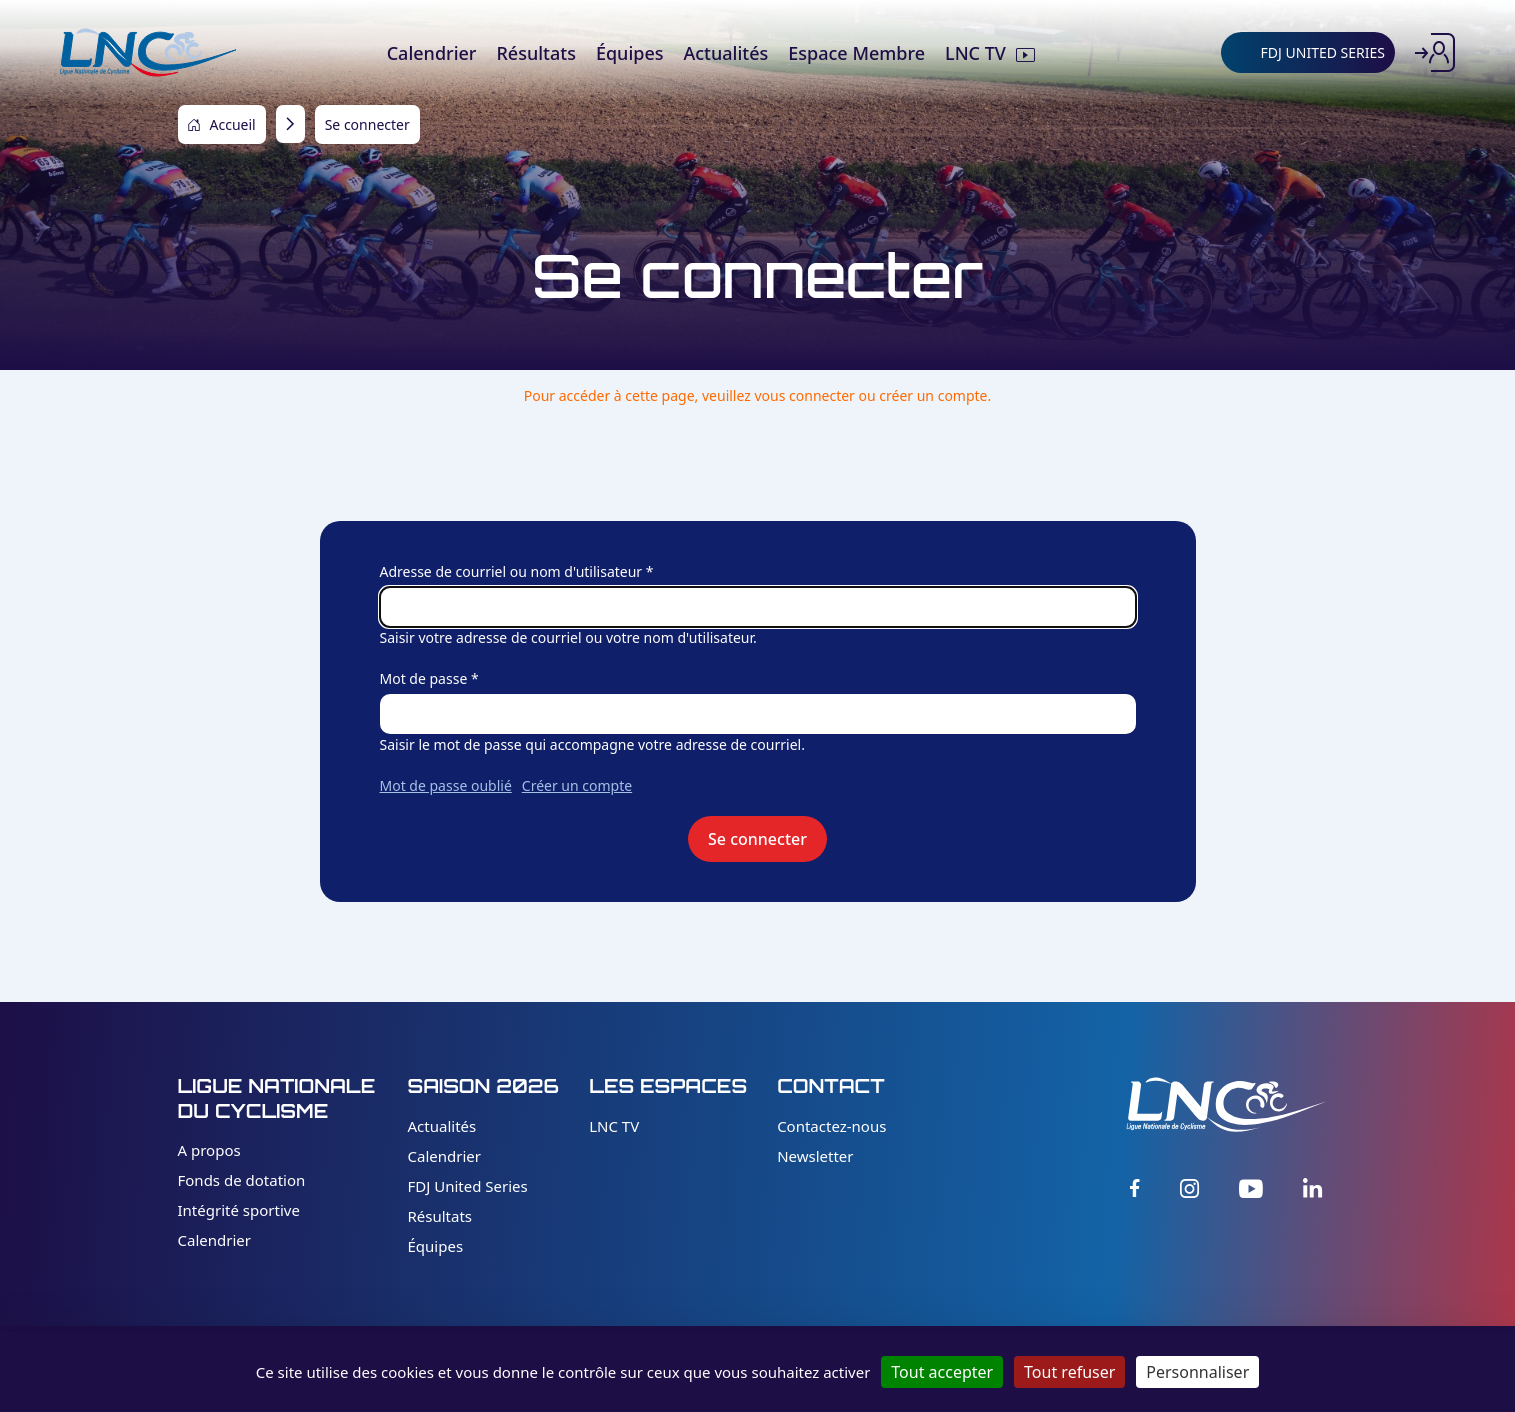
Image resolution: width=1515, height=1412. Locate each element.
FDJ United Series (468, 1186)
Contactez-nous (831, 1126)
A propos (209, 1150)
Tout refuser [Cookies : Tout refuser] (1069, 1372)
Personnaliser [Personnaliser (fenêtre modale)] (1197, 1372)
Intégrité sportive (239, 1210)
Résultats (440, 1216)
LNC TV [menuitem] (975, 53)
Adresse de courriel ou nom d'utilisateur (511, 571)
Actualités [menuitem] (725, 53)
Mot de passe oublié (446, 785)
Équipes (436, 1246)
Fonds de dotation (242, 1180)
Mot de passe (424, 678)
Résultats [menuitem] (535, 53)
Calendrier (214, 1240)
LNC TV (614, 1126)
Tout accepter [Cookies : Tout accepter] (942, 1372)
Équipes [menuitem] (630, 53)
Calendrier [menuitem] (432, 53)
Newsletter (815, 1156)
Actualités (442, 1126)
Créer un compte (577, 785)
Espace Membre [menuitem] (856, 53)
